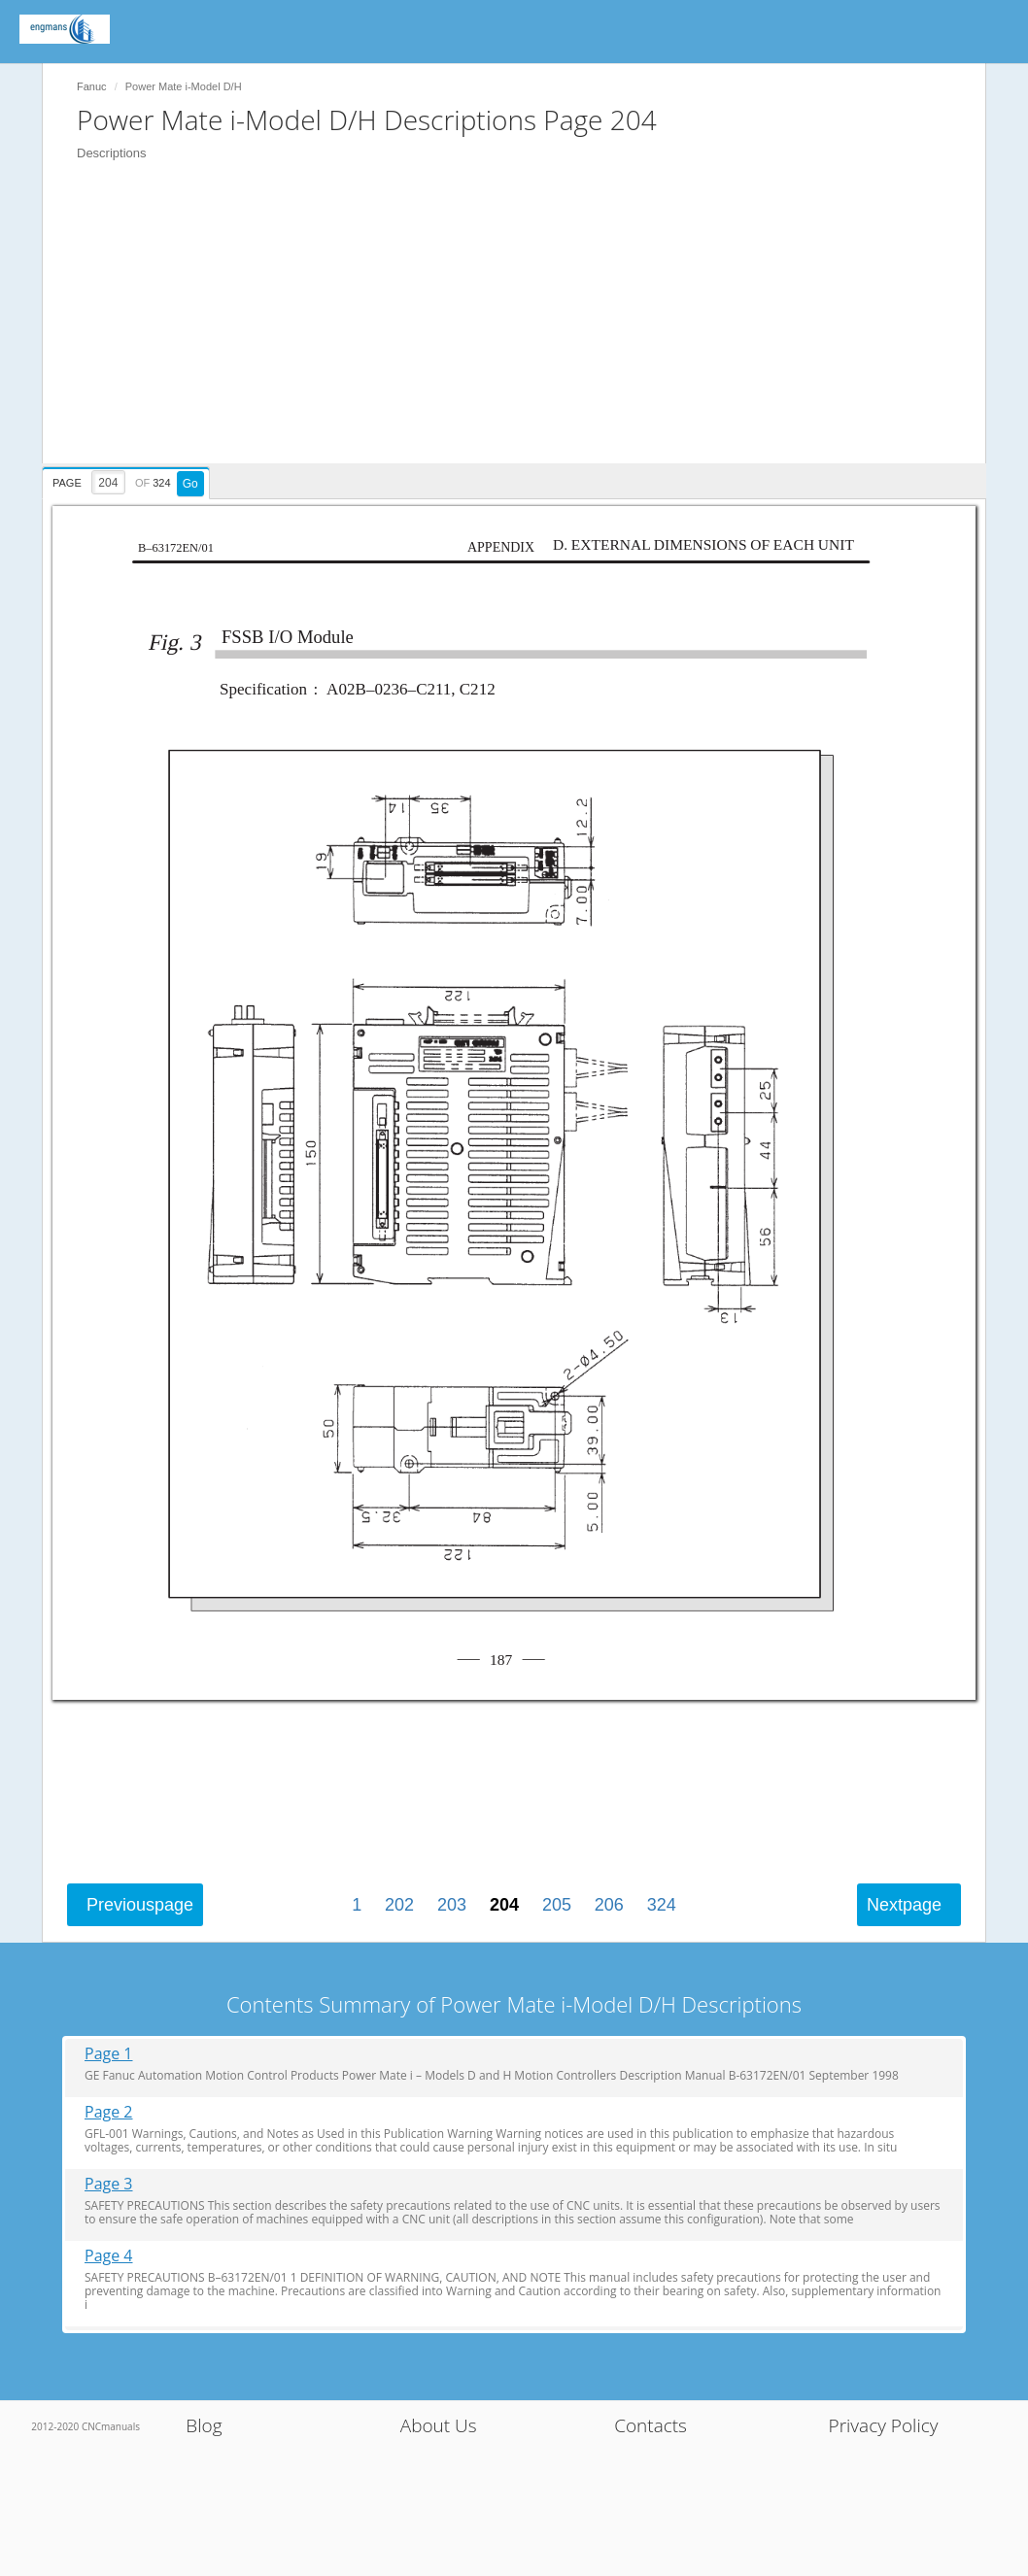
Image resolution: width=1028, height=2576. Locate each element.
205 (556, 1905)
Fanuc (92, 86)
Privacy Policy (884, 2425)
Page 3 (109, 2184)
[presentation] (128, 479)
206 (609, 1905)
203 (451, 1905)
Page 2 (109, 2112)
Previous (139, 1904)
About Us (438, 2425)
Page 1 (109, 2054)
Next (904, 1904)
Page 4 (109, 2256)
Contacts (650, 2425)
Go (190, 484)
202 (399, 1905)
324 (661, 1905)
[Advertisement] (524, 327)
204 (504, 1905)
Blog (204, 2425)
